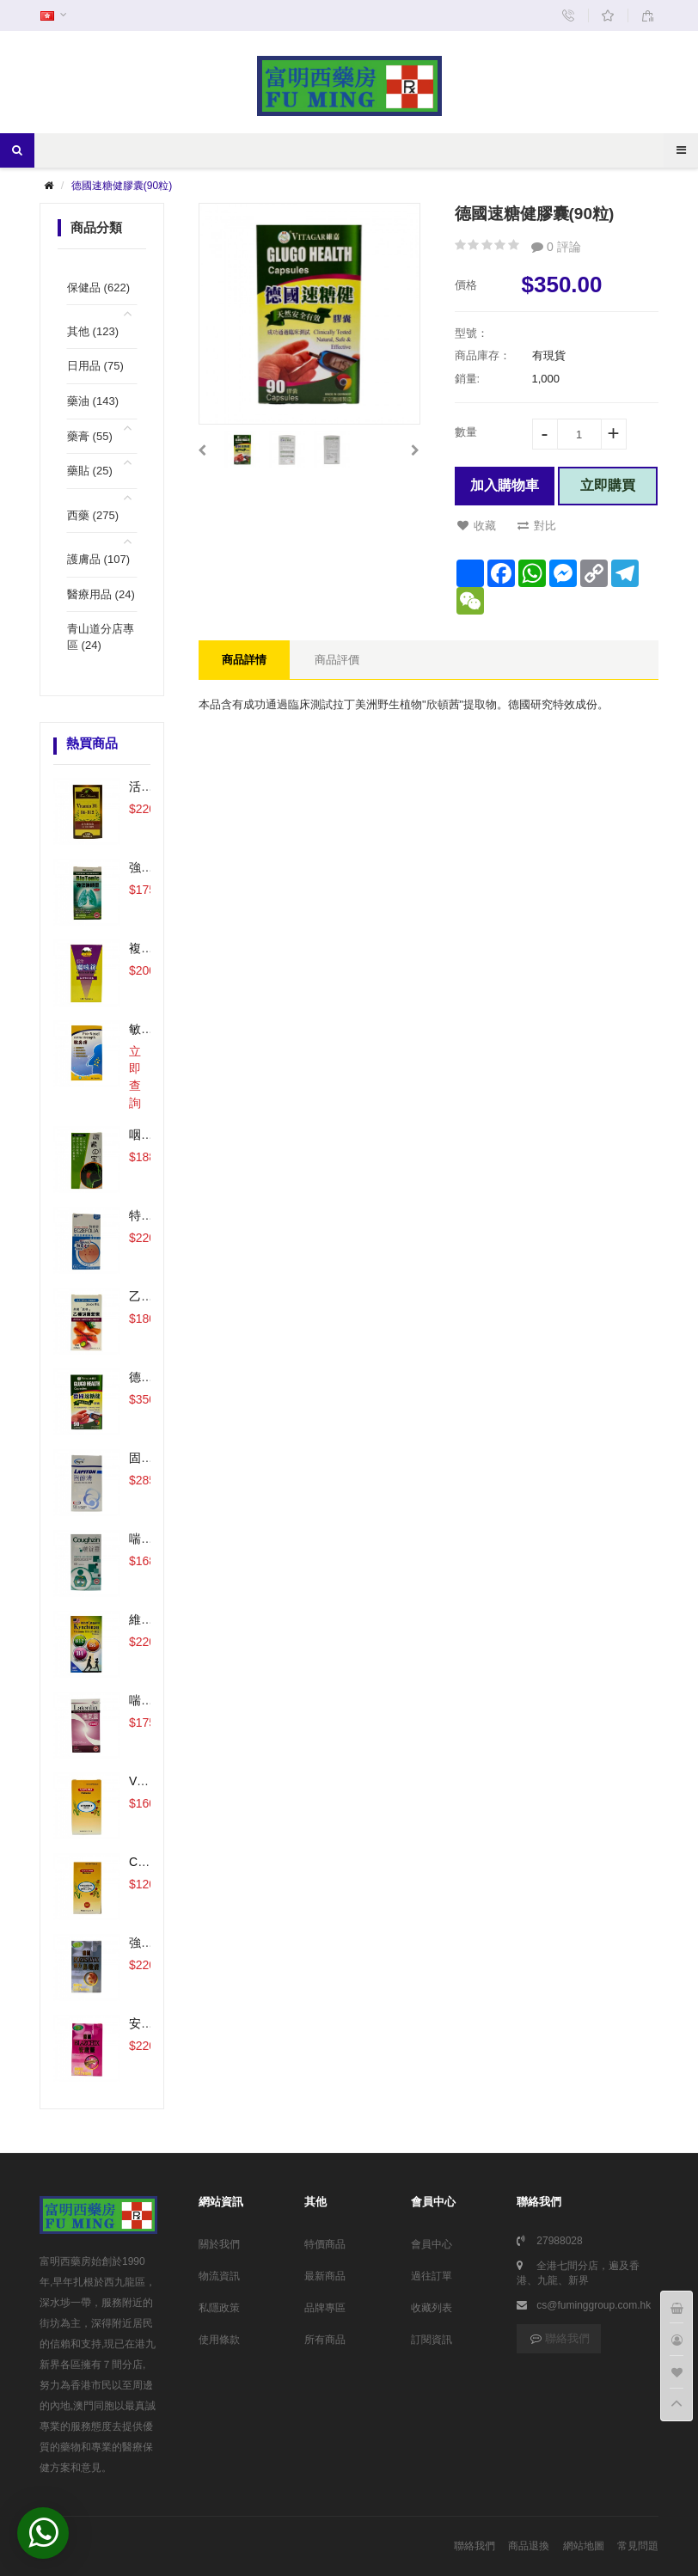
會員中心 (431, 2244)
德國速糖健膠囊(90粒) (121, 186)
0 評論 (556, 247)
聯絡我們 (559, 2338)
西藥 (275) (93, 515)
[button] (202, 449)
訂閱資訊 (431, 2340)
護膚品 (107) (98, 559)
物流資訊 (219, 2276)
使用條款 (219, 2340)
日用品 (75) (95, 365)
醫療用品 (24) (101, 594)
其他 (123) (93, 331)
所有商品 (325, 2340)
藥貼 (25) (90, 470)
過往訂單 (431, 2276)
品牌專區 (325, 2308)
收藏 (476, 525)
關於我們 (219, 2244)
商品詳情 (244, 659)
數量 (466, 431)
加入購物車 (504, 485)
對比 (536, 525)
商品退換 (528, 2546)
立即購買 (607, 485)
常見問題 (637, 2546)
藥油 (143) (93, 401)
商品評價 (337, 659)
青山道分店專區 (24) (100, 637)
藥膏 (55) (90, 436)
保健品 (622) (98, 287)
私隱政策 (219, 2308)
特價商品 (325, 2244)
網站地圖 (583, 2546)
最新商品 (325, 2276)
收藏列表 (431, 2308)
